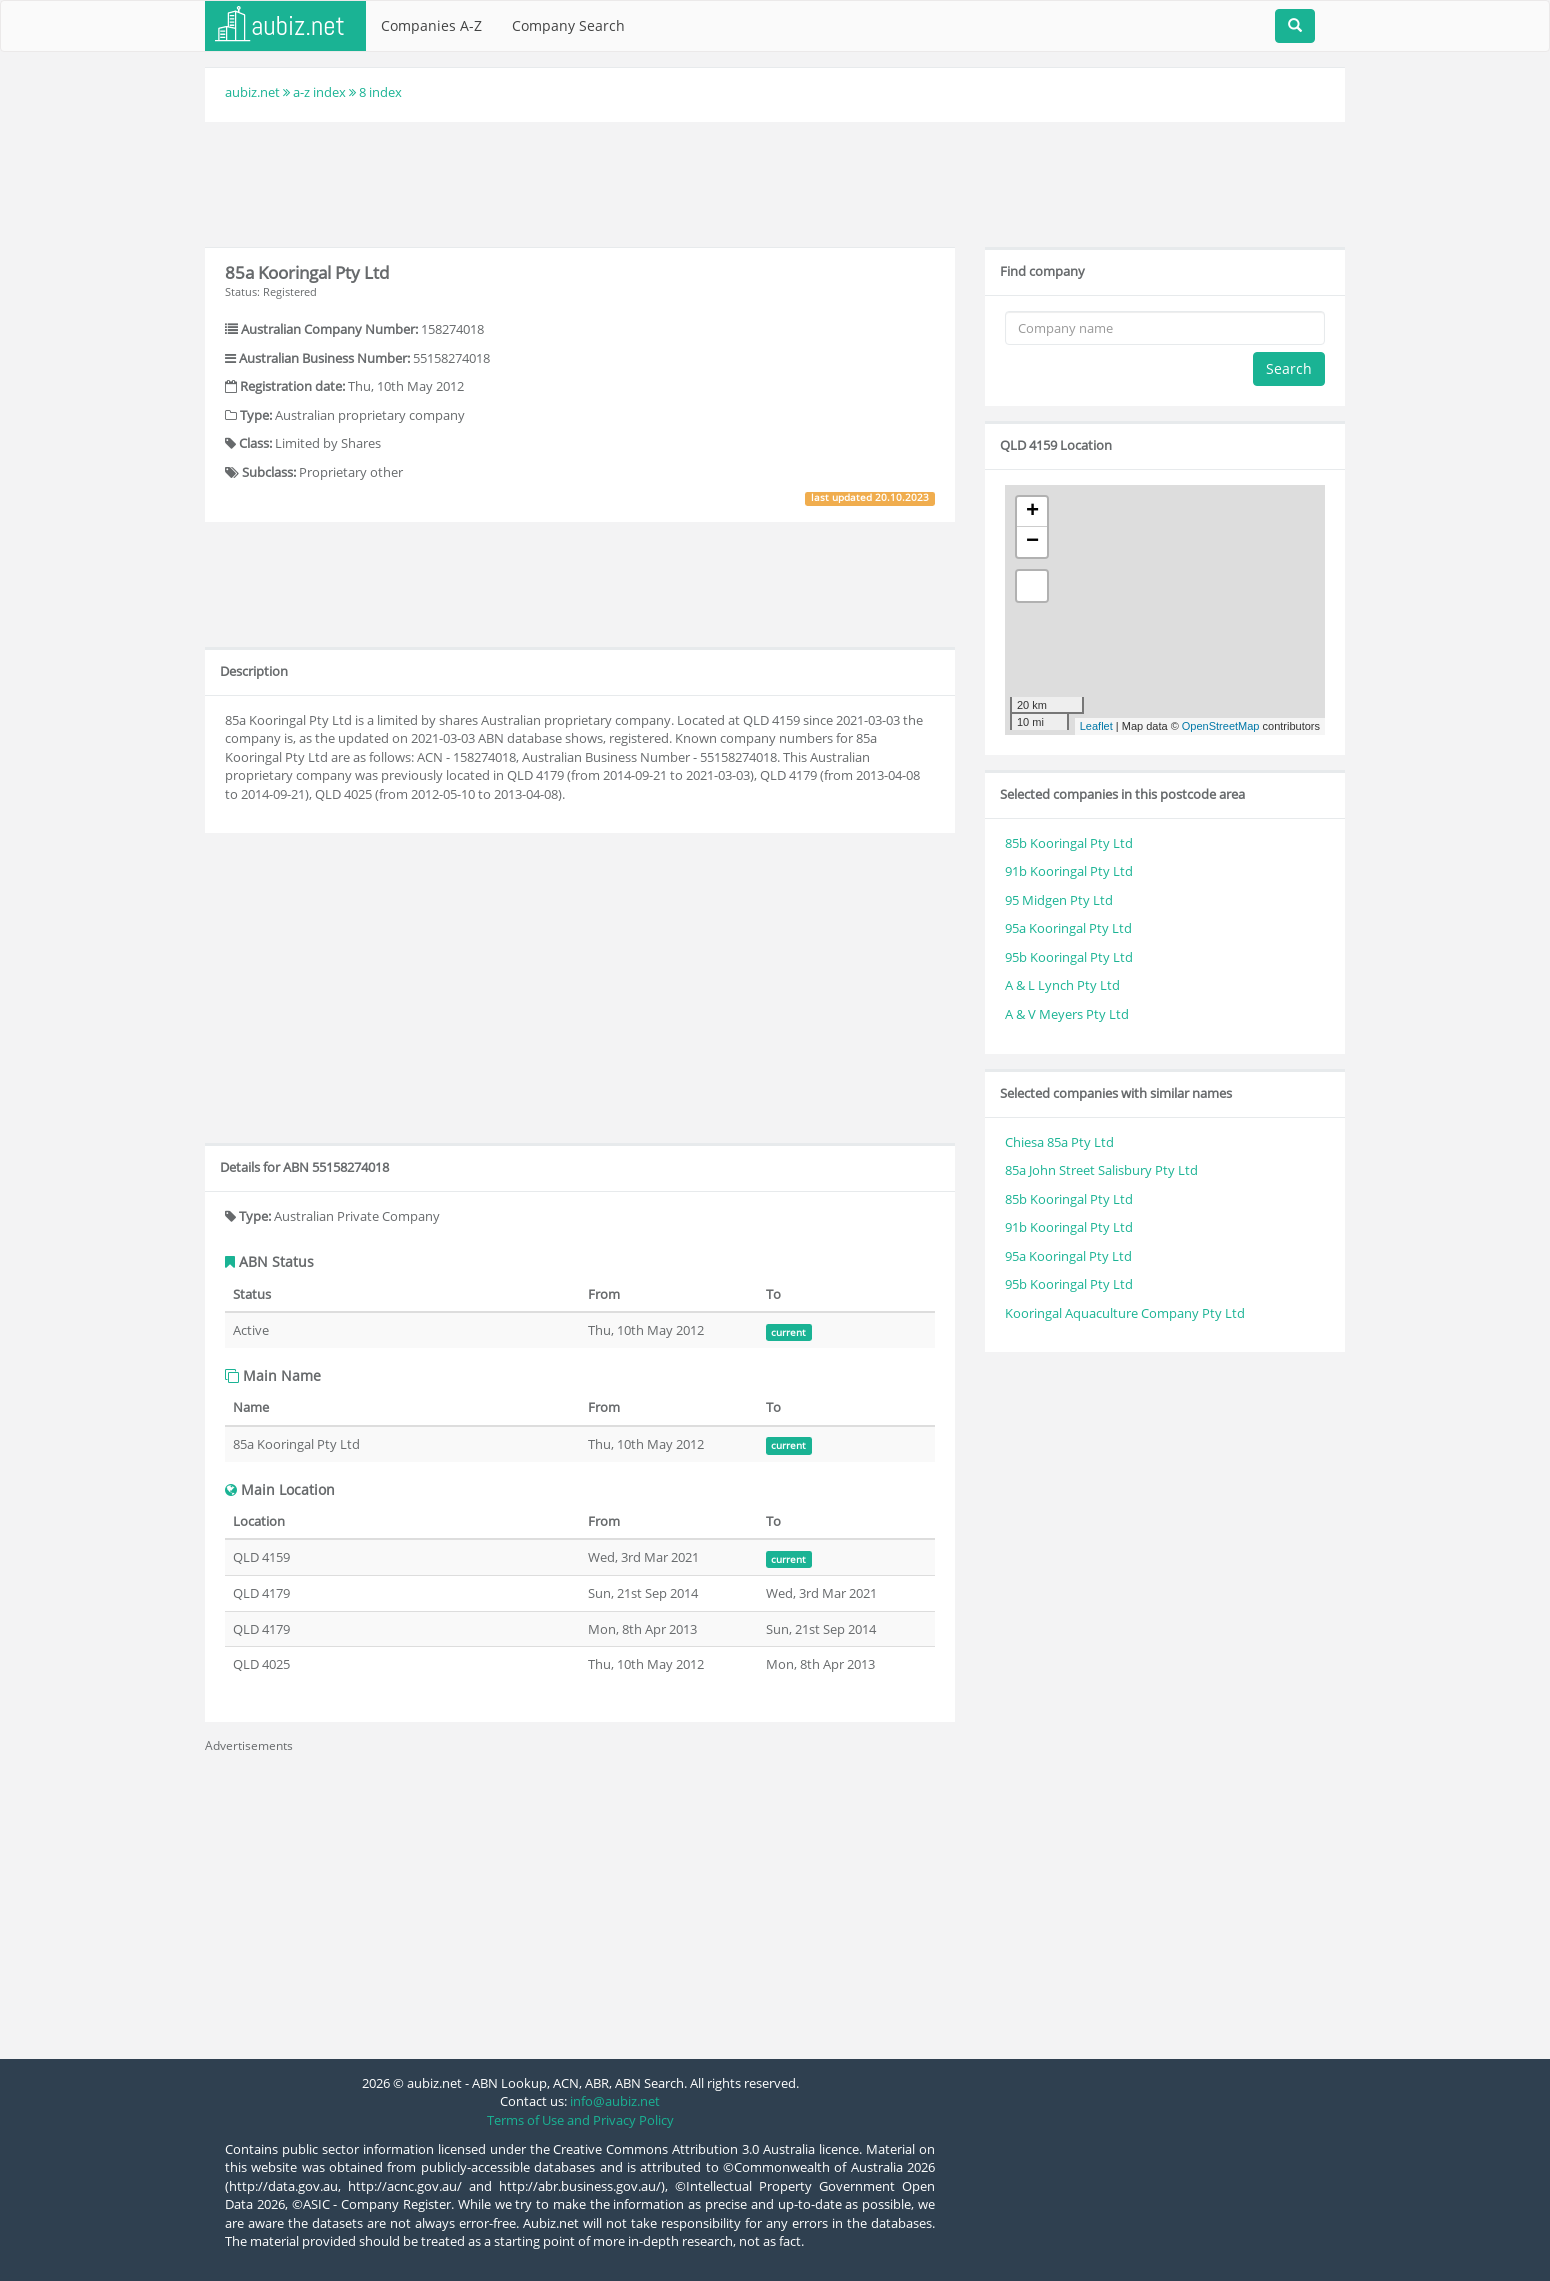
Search (1289, 368)
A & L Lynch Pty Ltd (1062, 985)
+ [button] (1032, 512)
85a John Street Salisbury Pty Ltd (1101, 1170)
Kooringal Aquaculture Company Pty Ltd (1125, 1313)
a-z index (319, 92)
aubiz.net (252, 92)
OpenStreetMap (1221, 726)
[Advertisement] (775, 182)
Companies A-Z (431, 25)
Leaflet (1096, 726)
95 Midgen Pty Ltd (1059, 900)
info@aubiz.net (615, 2101)
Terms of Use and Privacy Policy (580, 2120)
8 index (380, 92)
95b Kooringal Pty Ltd (1069, 957)
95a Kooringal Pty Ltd (1068, 928)
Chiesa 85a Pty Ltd (1059, 1142)
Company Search (568, 25)
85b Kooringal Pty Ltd (1069, 843)
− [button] (1032, 542)
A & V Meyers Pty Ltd (1067, 1014)
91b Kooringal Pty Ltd (1069, 871)
